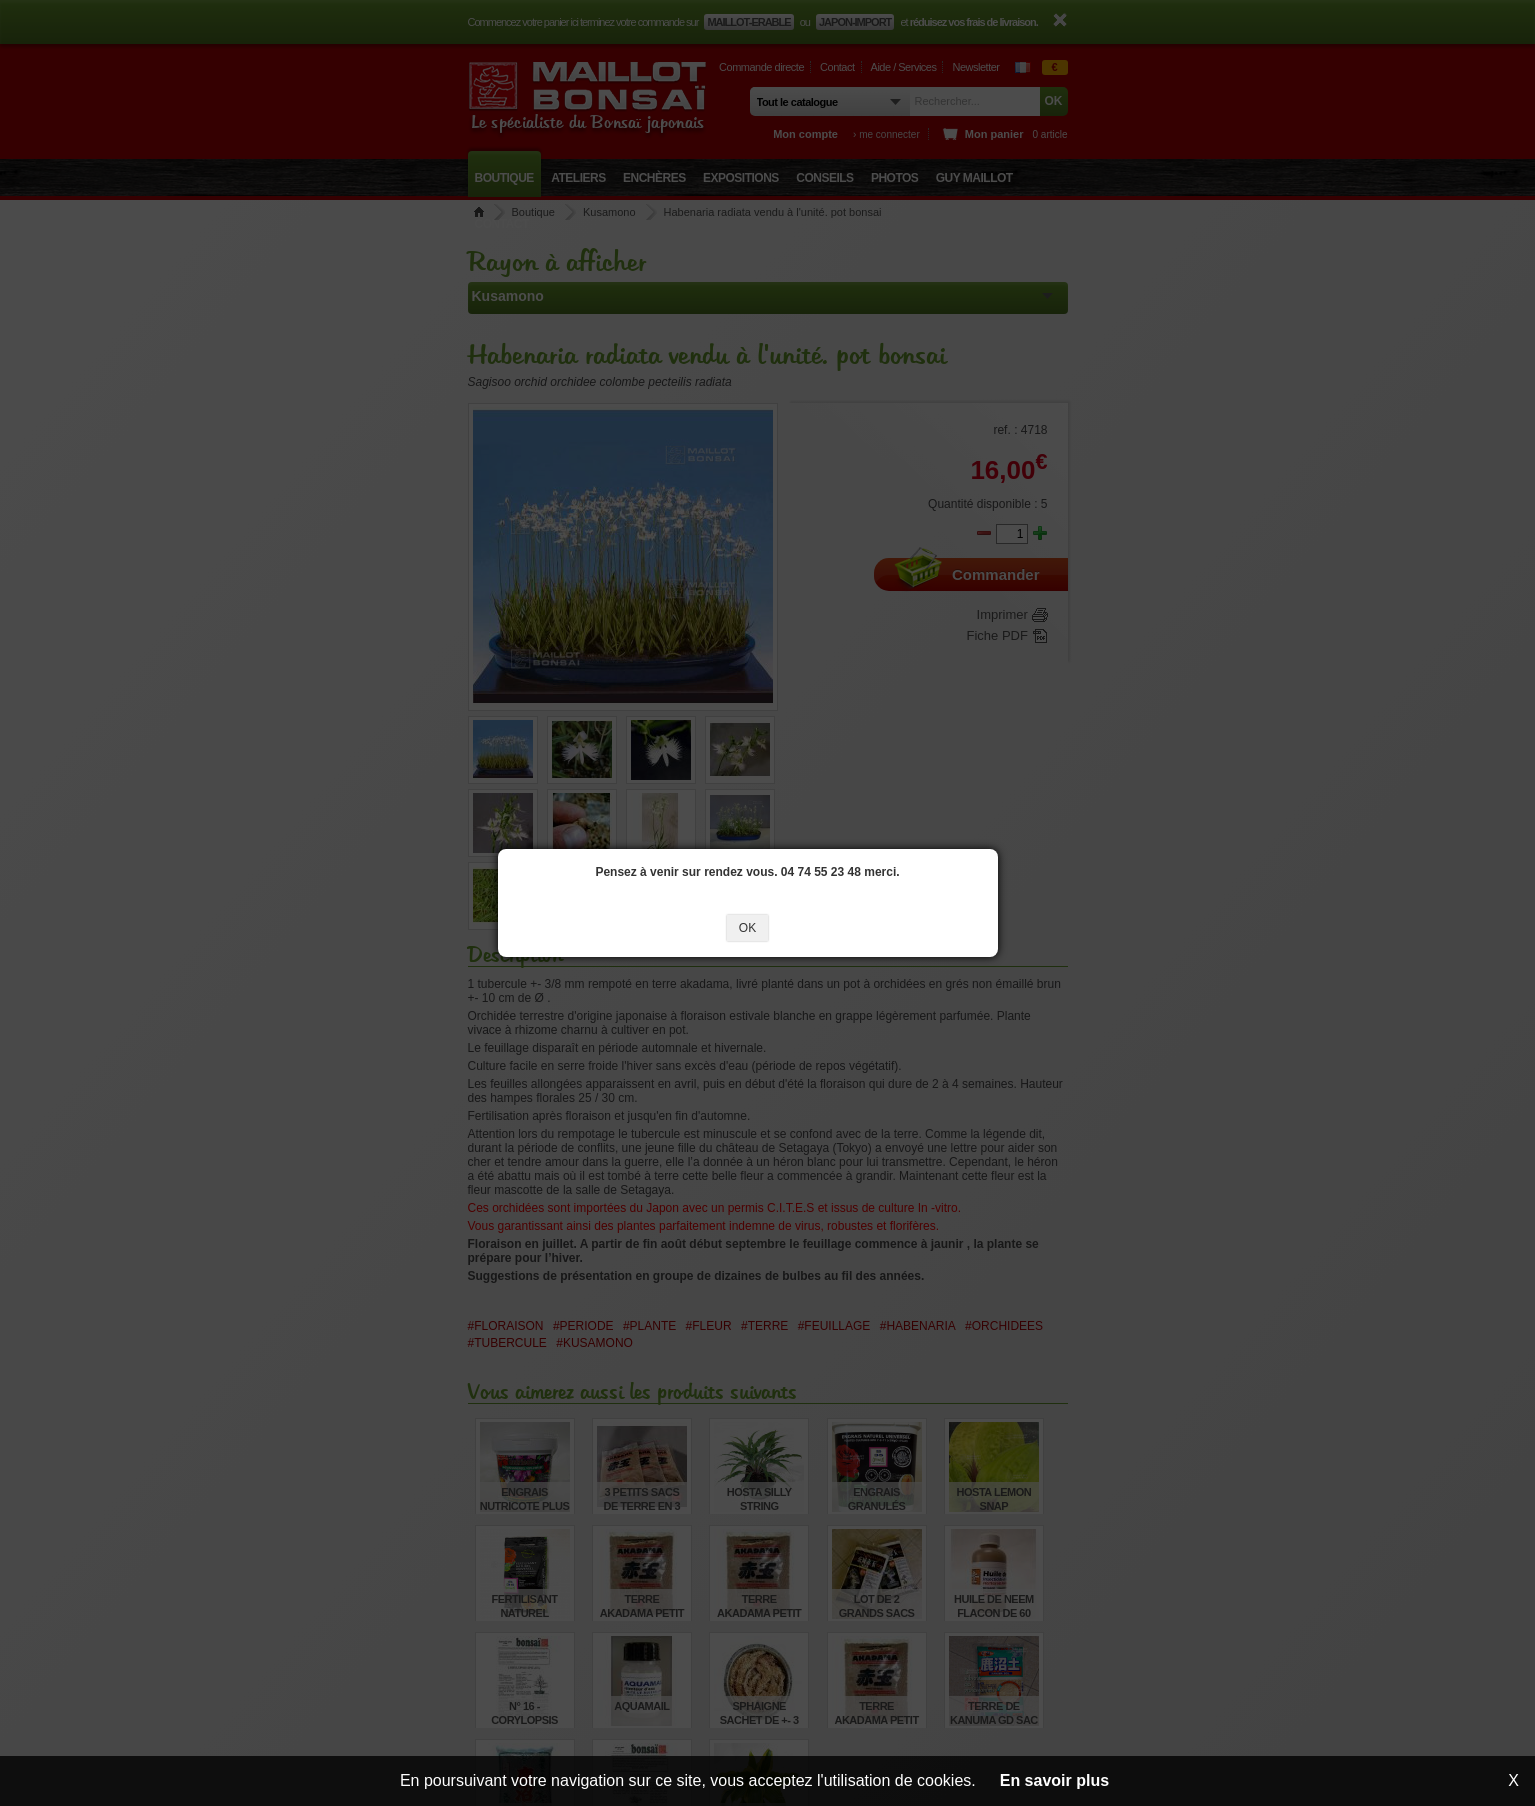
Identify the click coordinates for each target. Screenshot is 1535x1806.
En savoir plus (1054, 1780)
